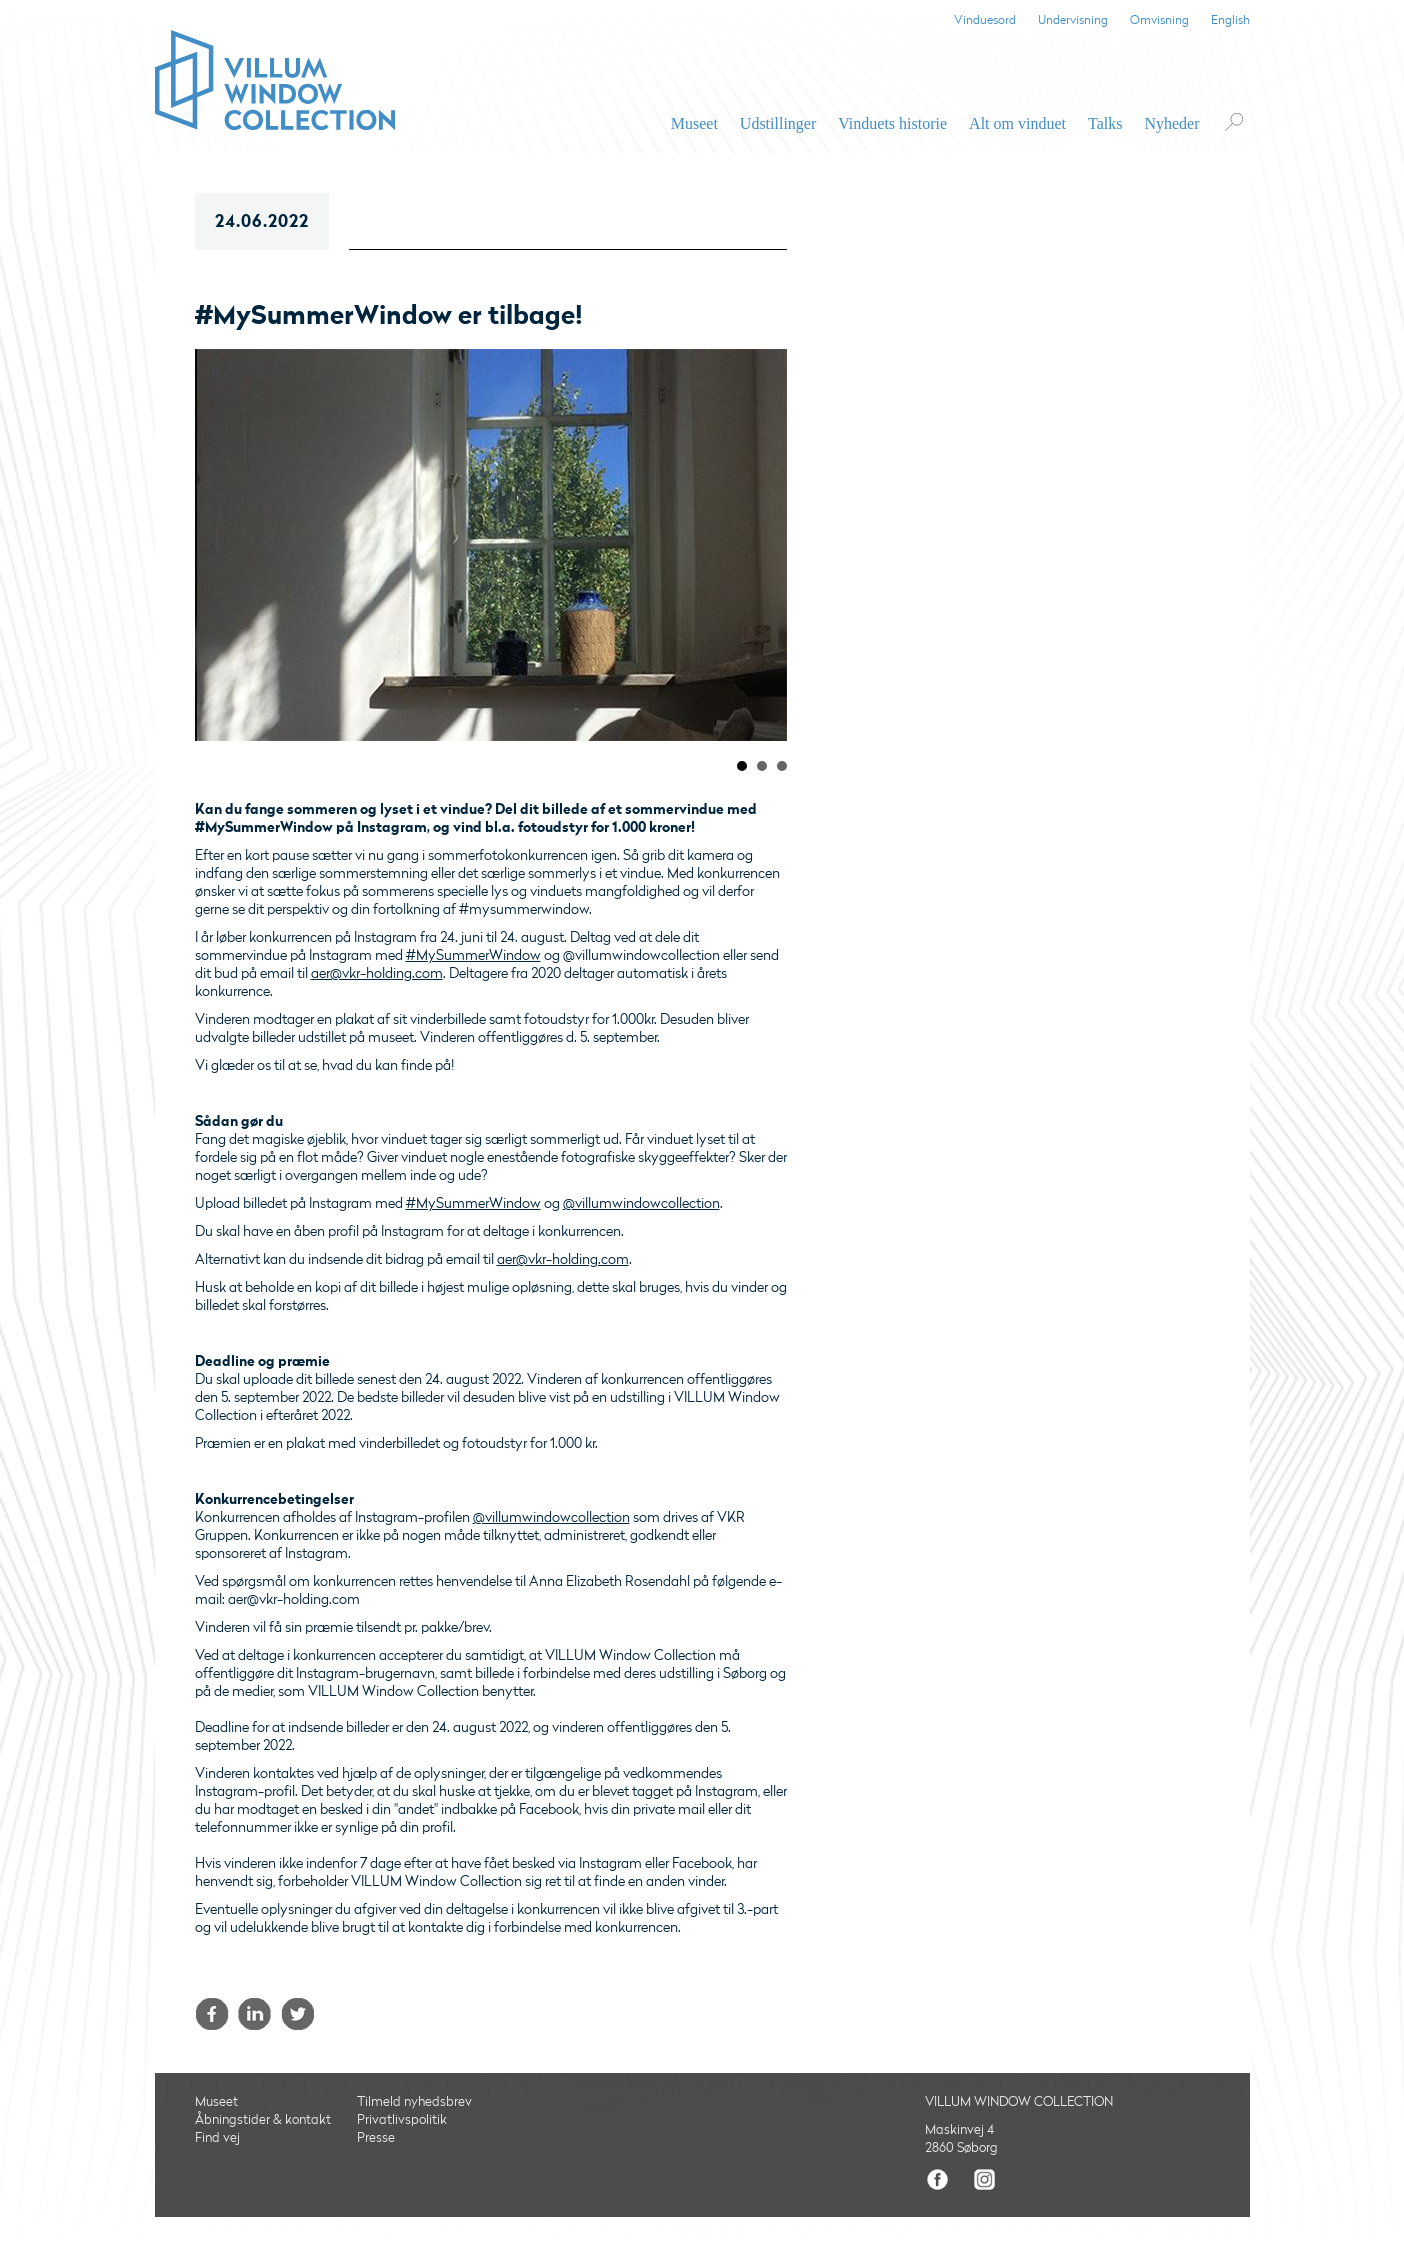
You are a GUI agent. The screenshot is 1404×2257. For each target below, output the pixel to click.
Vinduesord (985, 20)
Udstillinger (778, 123)
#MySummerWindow (473, 955)
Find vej (217, 2138)
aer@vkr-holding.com (377, 973)
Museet (694, 123)
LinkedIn (254, 2014)
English (1230, 20)
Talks (1105, 123)
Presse (376, 2138)
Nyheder (1171, 123)
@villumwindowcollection (641, 1203)
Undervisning (1073, 20)
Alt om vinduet (1017, 123)
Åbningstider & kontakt (263, 2120)
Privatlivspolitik (402, 2120)
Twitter (298, 2014)
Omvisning (1159, 20)
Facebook (212, 2014)
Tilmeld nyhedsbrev (414, 2102)
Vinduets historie (892, 123)
